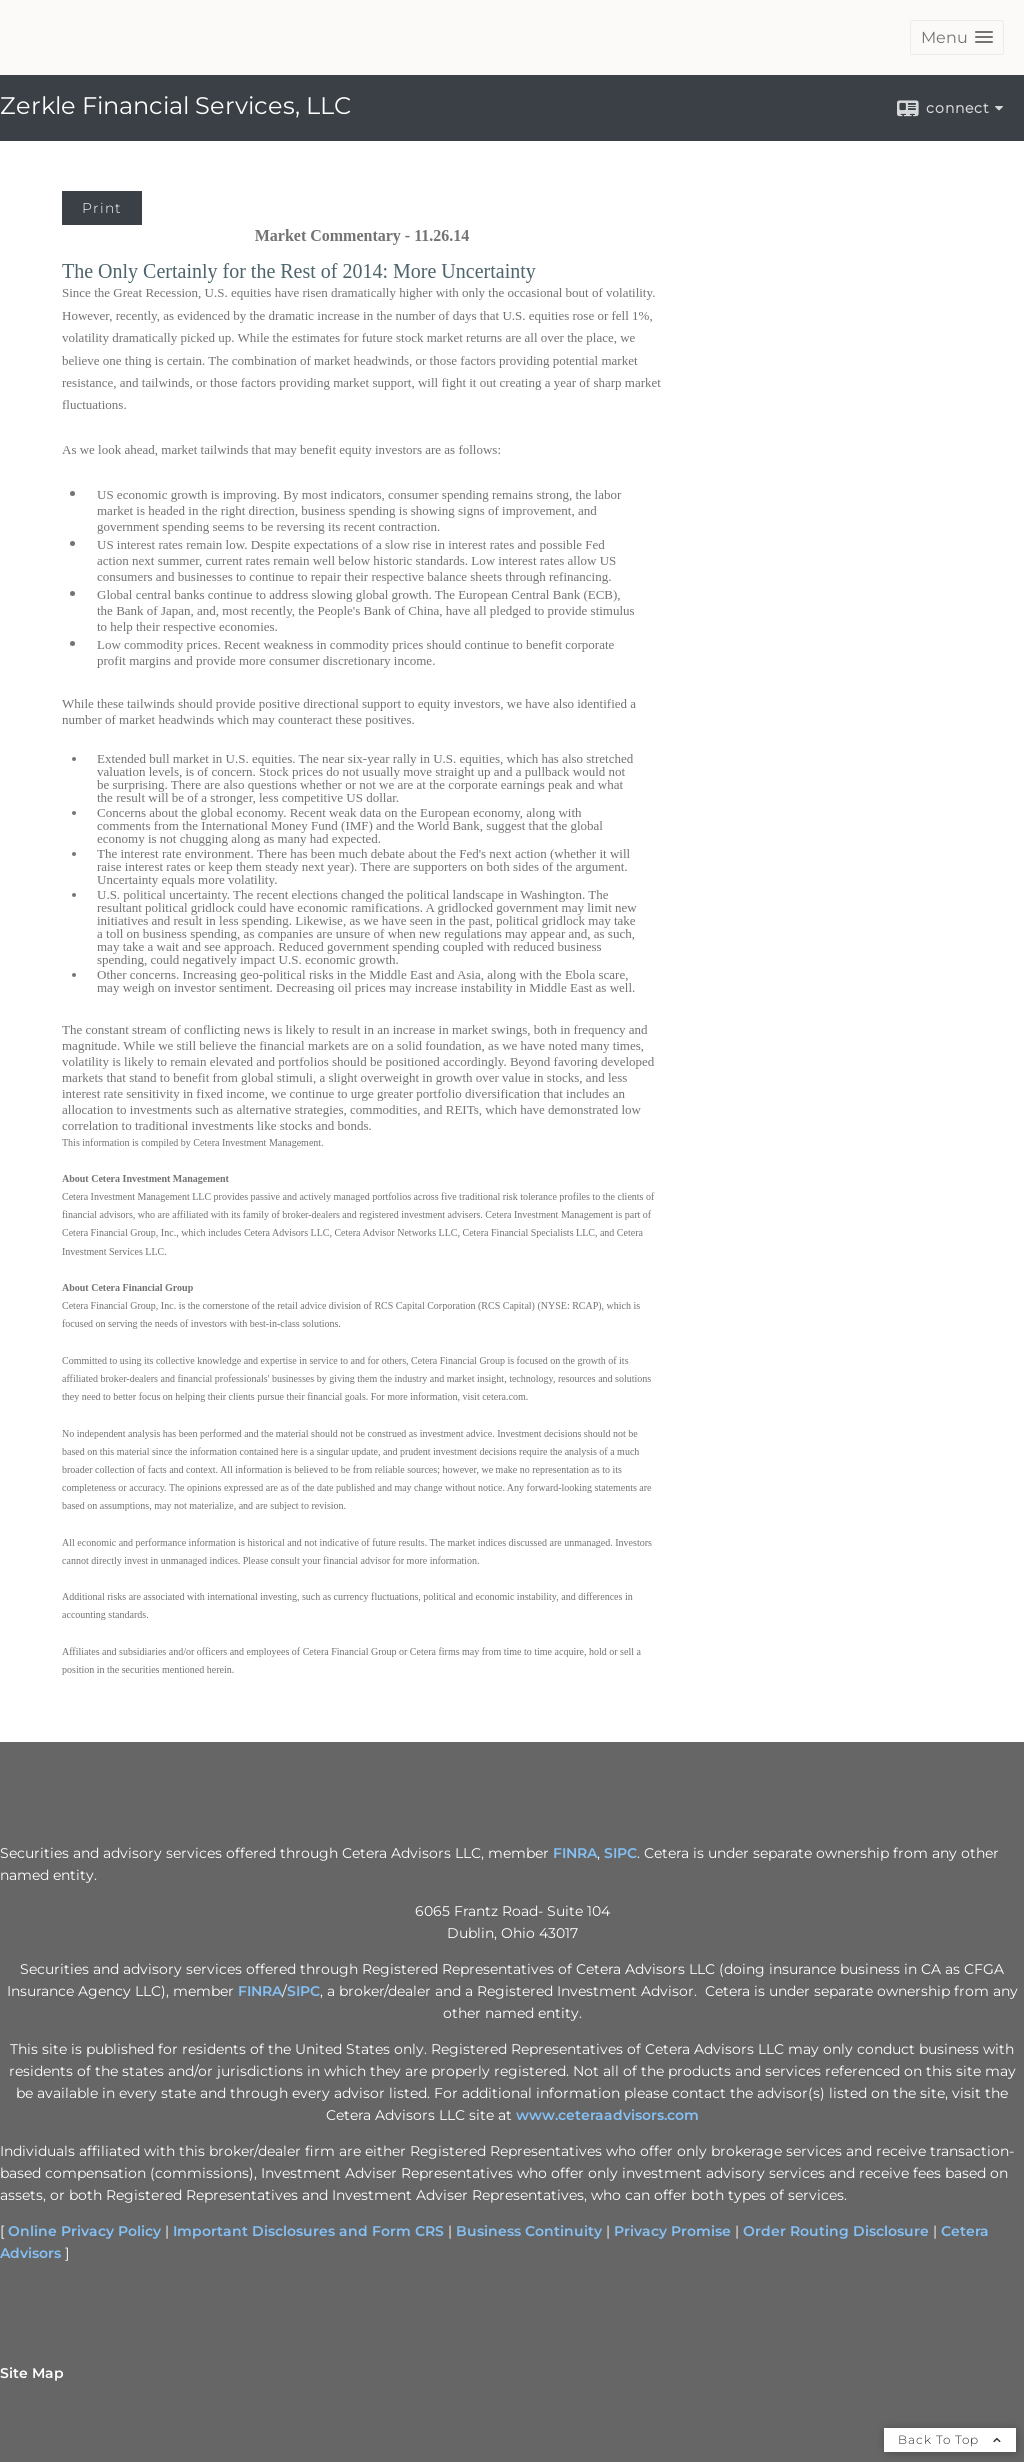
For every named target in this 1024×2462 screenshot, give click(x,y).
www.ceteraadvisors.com (607, 2115)
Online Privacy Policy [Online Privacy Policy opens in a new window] (84, 2231)
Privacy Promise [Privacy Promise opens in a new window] (672, 2231)
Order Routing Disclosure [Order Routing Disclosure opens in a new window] (836, 2231)
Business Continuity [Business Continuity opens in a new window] (529, 2231)
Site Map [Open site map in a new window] (32, 2373)
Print (102, 208)
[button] (957, 37)
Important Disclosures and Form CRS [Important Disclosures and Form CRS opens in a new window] (308, 2231)
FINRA (260, 1991)
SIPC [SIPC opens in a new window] (620, 1853)
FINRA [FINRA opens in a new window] (575, 1853)
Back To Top (950, 2439)
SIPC (303, 1991)
